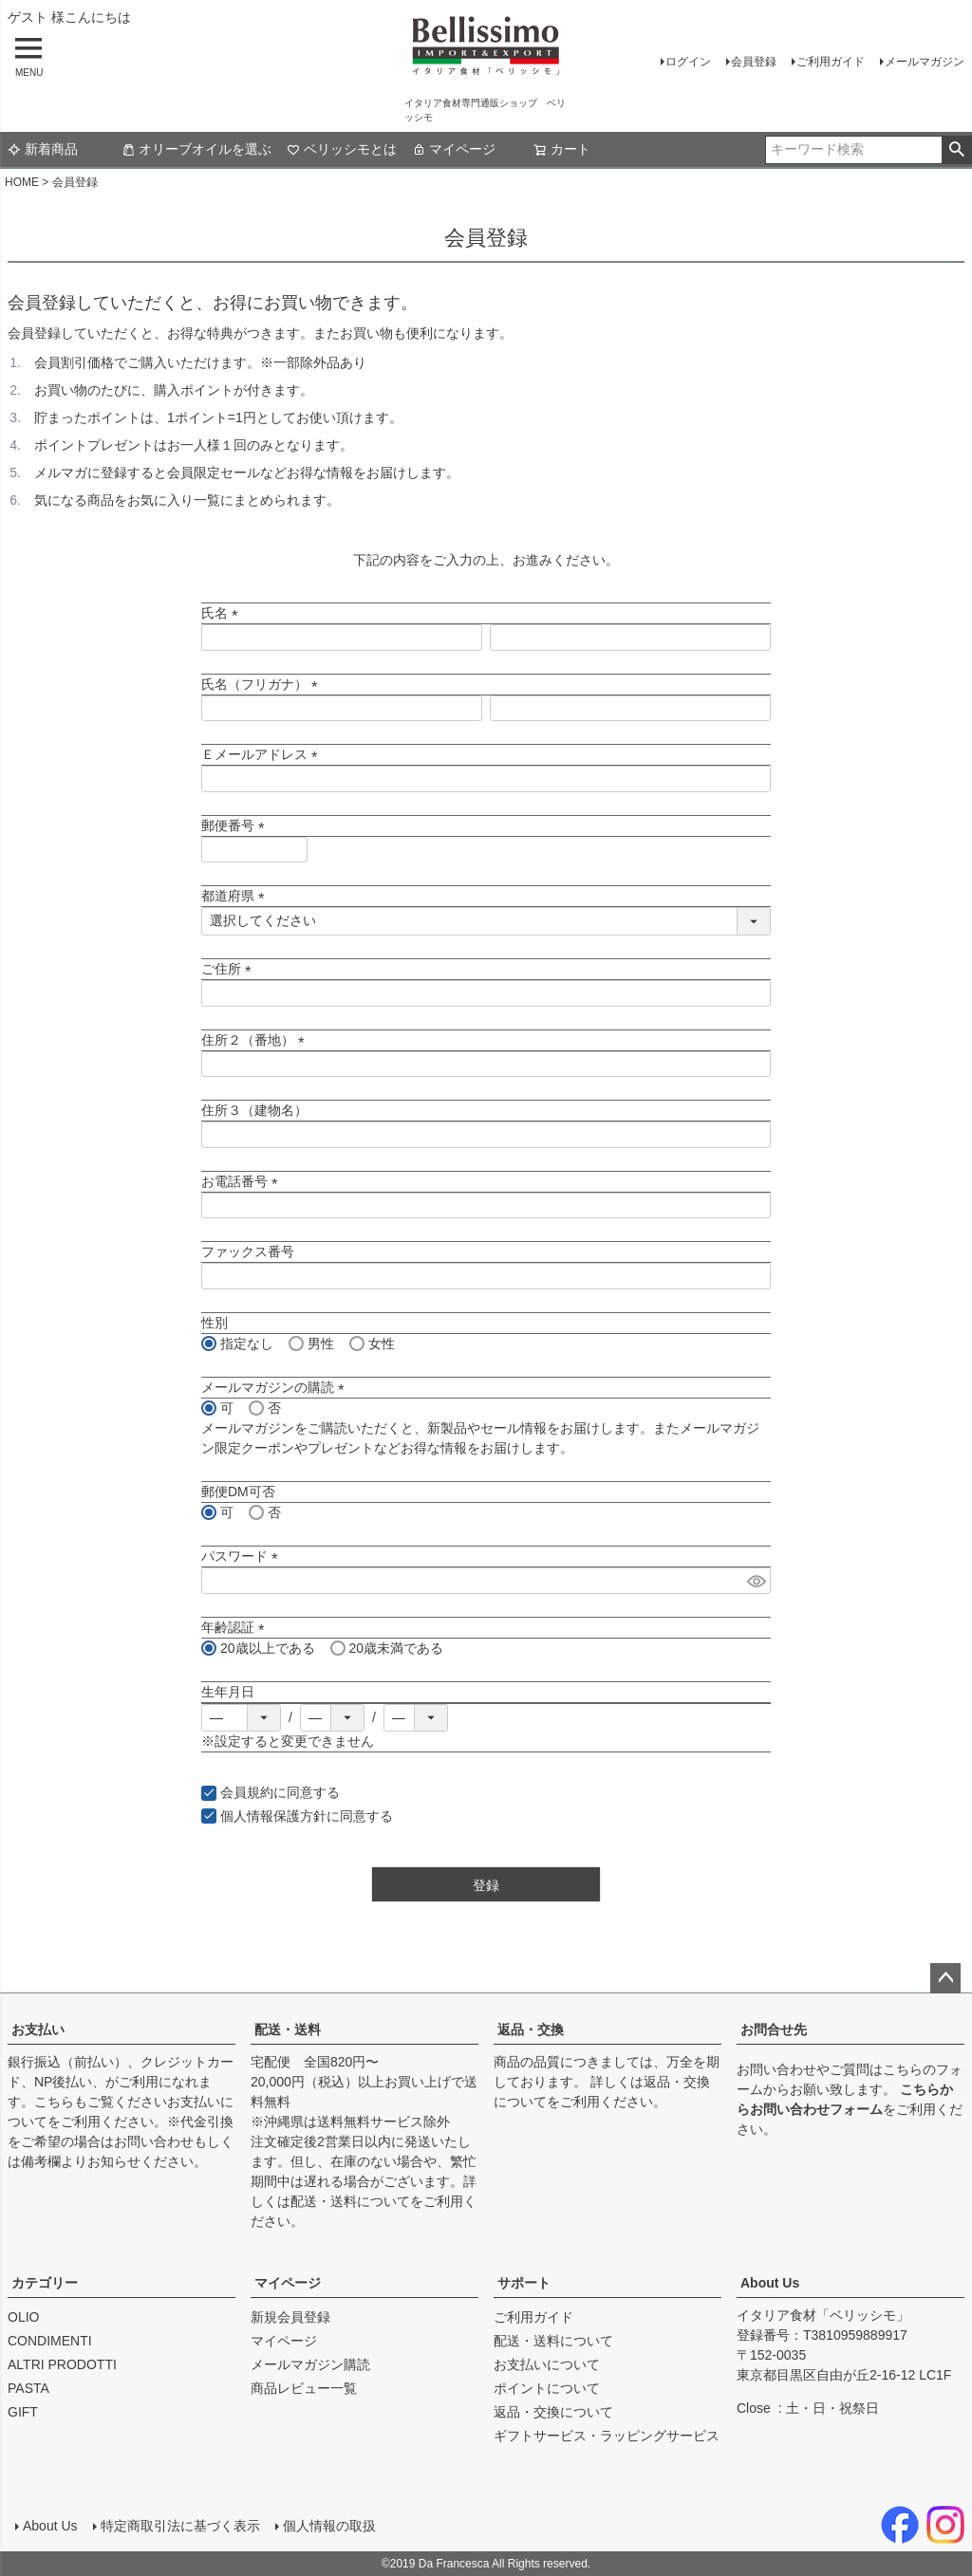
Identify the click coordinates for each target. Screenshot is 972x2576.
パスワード (243, 1556)
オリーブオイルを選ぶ (196, 149)
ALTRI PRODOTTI (62, 2364)
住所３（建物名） (254, 1110)
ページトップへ (945, 1978)
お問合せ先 (773, 2029)
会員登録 (753, 61)
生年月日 (227, 1691)
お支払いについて (547, 2364)
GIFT (23, 2411)
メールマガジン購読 (310, 2364)
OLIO (23, 2317)
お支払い (38, 2029)
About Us (769, 2282)
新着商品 (43, 149)
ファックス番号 (247, 1251)
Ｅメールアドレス (263, 754)
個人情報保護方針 (273, 1816)
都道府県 (236, 895)
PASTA (28, 2388)
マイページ (453, 149)
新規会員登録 (290, 2317)
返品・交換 (530, 2029)
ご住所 (229, 968)
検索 (956, 150)
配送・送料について (350, 2201)
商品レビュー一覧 (304, 2388)
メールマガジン (924, 61)
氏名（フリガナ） (263, 684)
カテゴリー (44, 2282)
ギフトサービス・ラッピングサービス (607, 2435)
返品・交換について (553, 2411)
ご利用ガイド (830, 61)
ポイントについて (547, 2388)
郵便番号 (236, 825)
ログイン (688, 61)
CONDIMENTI (50, 2340)
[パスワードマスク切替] (756, 1580)
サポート (524, 2282)
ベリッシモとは (342, 149)
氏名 (223, 613)
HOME (22, 182)
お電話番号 (243, 1181)
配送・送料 (287, 2029)
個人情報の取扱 (329, 2525)
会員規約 (246, 1792)
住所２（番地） (256, 1039)
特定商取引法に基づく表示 (180, 2525)
